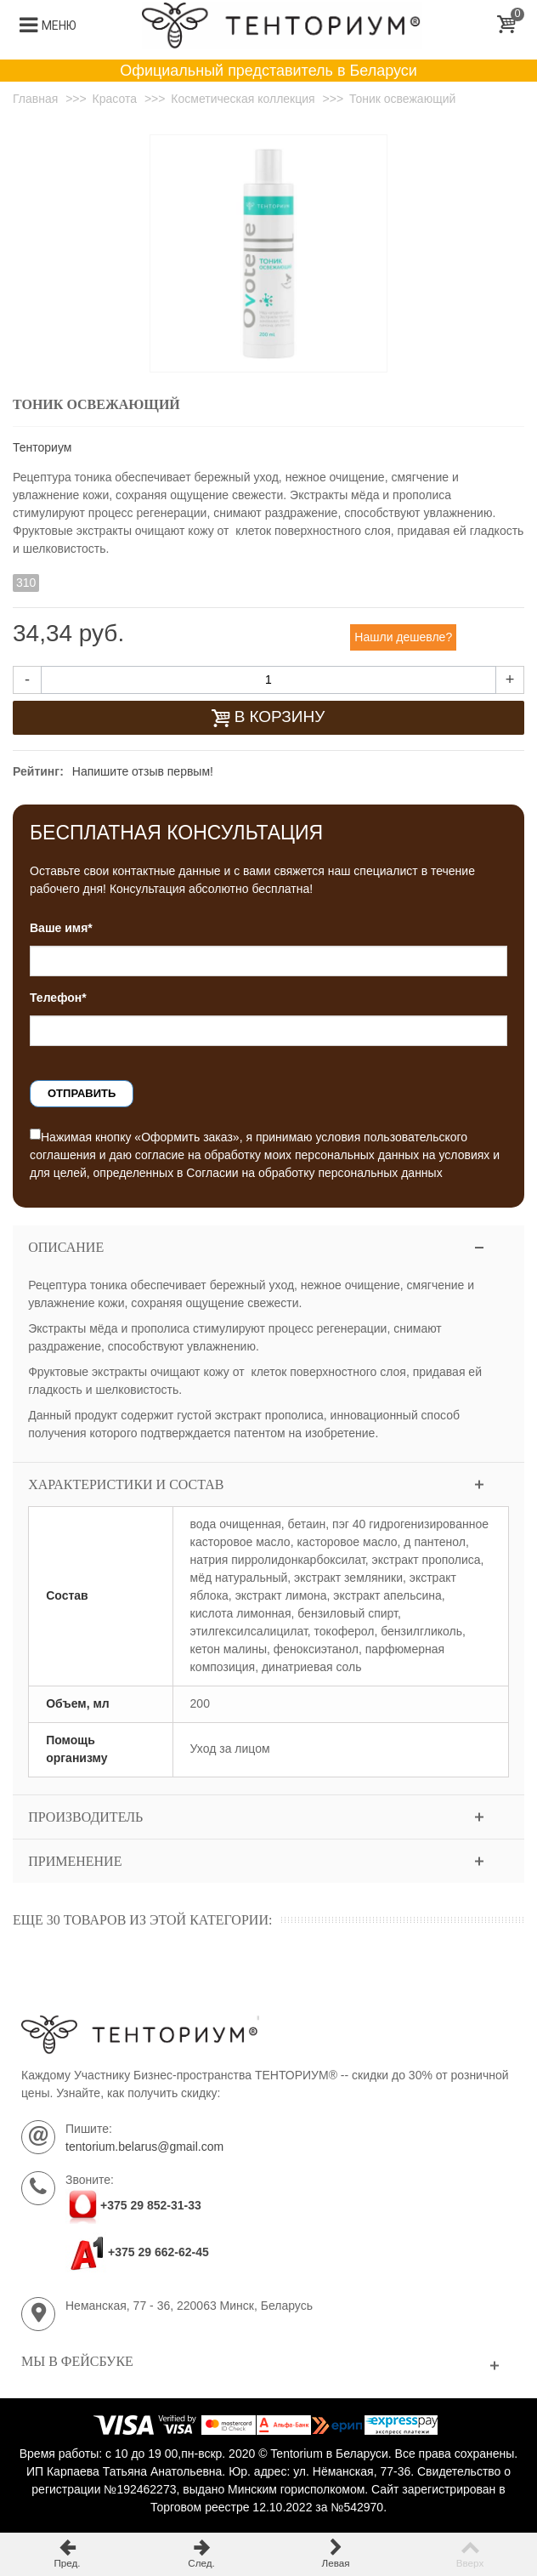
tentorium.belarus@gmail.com (144, 2146)
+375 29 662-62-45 (137, 2252)
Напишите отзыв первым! (142, 771)
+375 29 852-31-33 (150, 2205)
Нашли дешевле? (403, 637)
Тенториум (42, 447)
